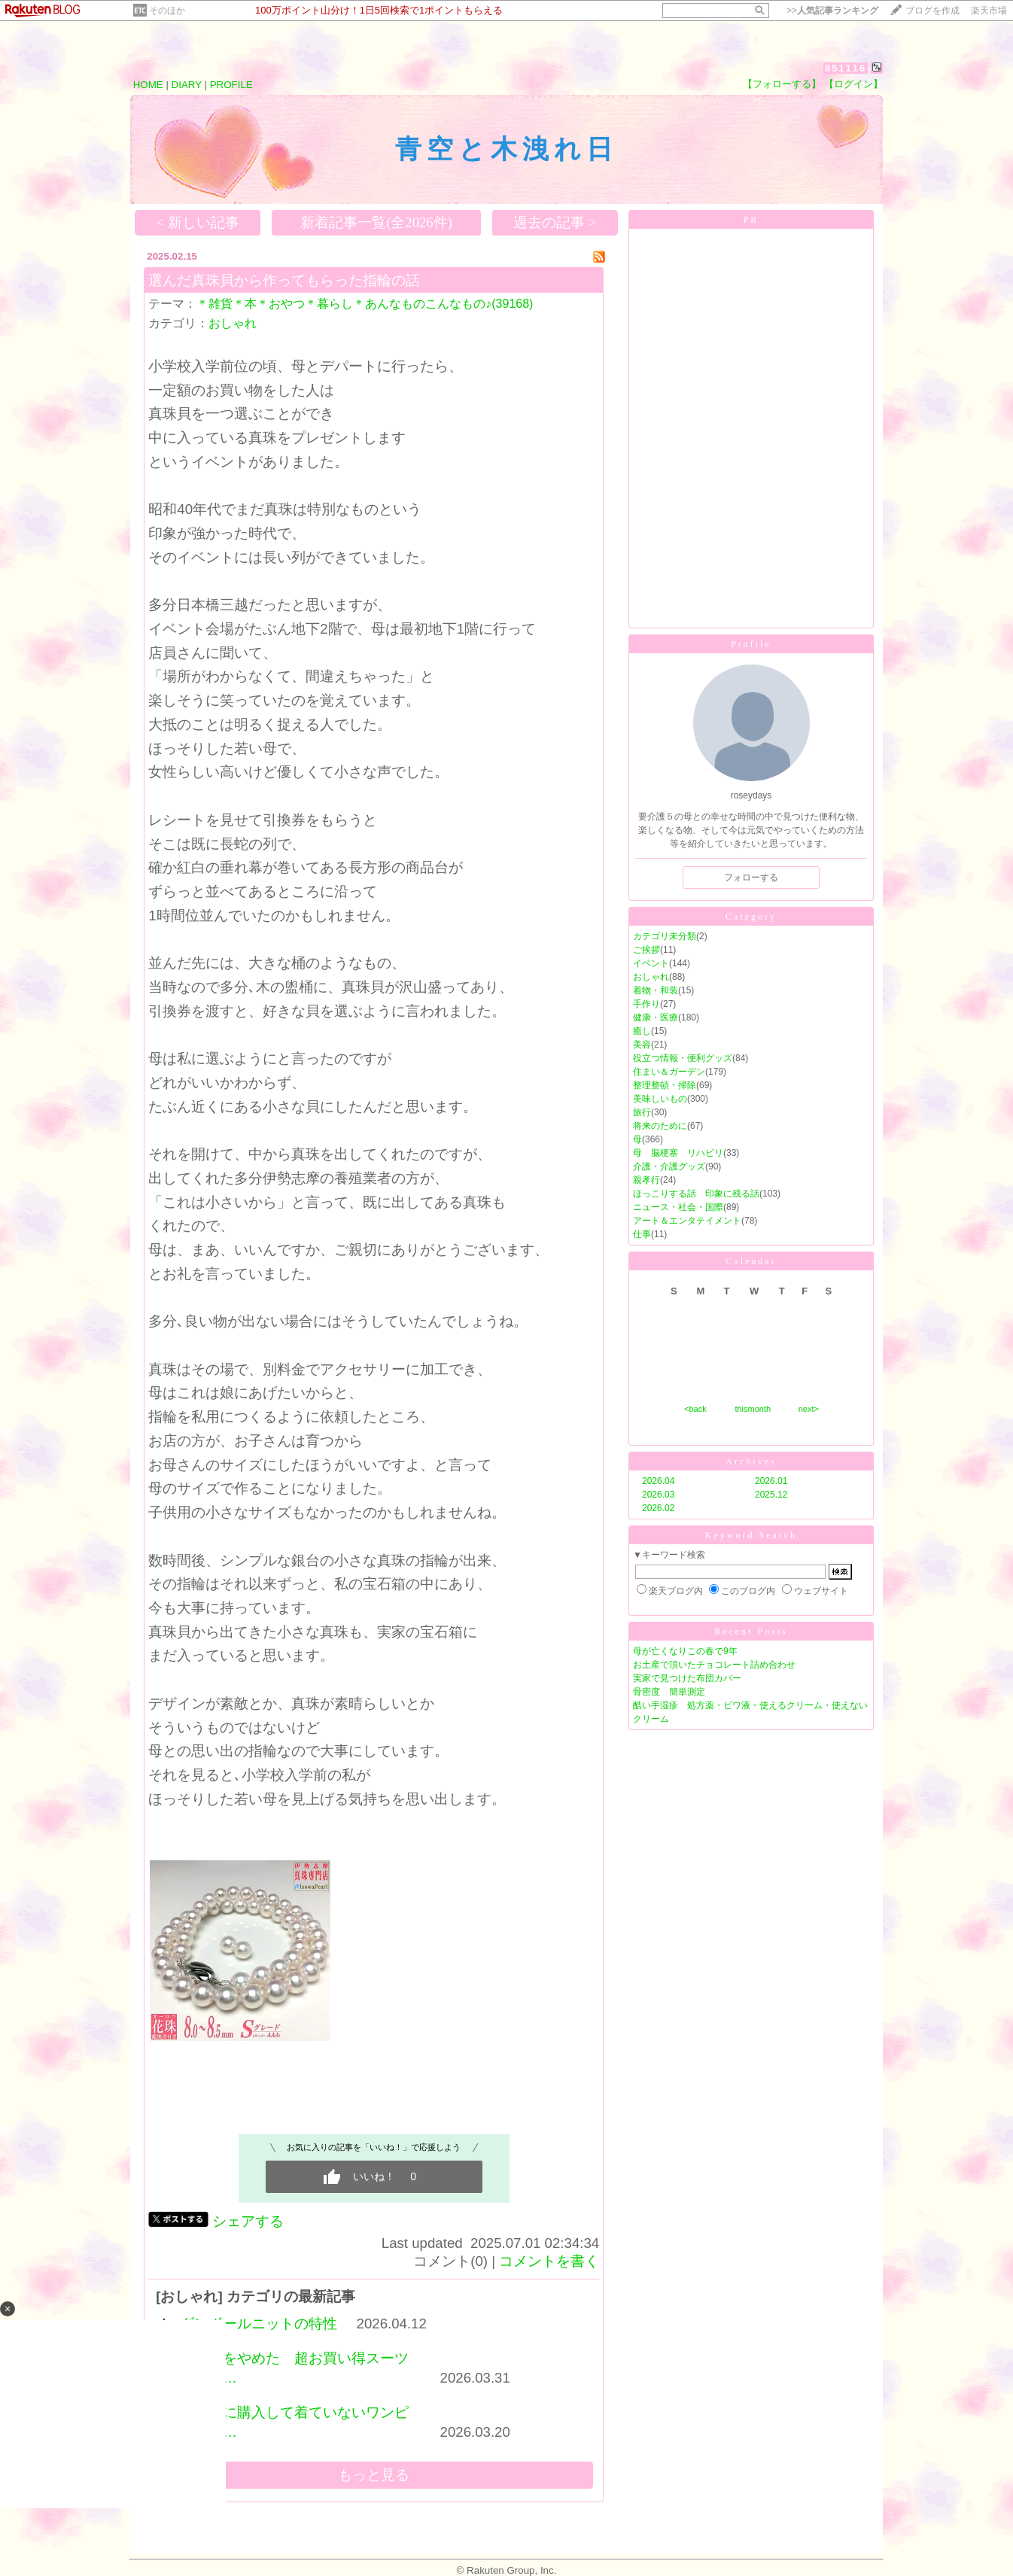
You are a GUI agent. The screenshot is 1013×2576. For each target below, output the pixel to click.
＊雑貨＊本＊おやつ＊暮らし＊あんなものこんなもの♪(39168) (364, 303)
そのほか (167, 10)
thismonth (753, 1408)
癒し (642, 1031)
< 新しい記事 (198, 222)
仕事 (642, 1234)
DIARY (187, 84)
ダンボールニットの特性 (258, 2323)
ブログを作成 (932, 10)
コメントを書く (549, 2261)
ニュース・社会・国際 (678, 1207)
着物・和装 (655, 990)
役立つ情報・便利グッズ (682, 1058)
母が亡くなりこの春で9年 (685, 1651)
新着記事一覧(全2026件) (376, 222)
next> (809, 1408)
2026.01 (771, 1481)
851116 (845, 68)
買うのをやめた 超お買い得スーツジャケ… (294, 2368)
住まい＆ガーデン (669, 1071)
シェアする (248, 2221)
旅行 (642, 1112)
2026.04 (658, 1481)
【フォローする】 (782, 84)
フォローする (751, 877)
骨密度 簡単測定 (669, 1691)
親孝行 (646, 1180)
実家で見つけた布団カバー (687, 1678)
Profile (751, 644)
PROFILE (231, 84)
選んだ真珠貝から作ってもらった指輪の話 (284, 280)
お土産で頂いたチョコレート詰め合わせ (714, 1664)
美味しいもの (660, 1098)
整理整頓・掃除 (664, 1085)
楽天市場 (989, 10)
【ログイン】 (853, 84)
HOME (148, 84)
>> (832, 10)
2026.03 (658, 1494)
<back (695, 1408)
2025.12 (771, 1494)
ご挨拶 (646, 949)
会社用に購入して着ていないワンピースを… (294, 2422)
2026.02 (658, 1508)
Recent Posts (751, 1631)
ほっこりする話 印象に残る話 (696, 1193)
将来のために (660, 1126)
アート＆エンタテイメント (687, 1220)
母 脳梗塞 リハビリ (678, 1153)
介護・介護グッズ (669, 1166)
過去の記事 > (554, 222)
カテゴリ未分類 (664, 936)
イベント (651, 963)
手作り (646, 1004)
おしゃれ (232, 323)
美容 (642, 1044)
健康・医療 (655, 1017)
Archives (751, 1461)
